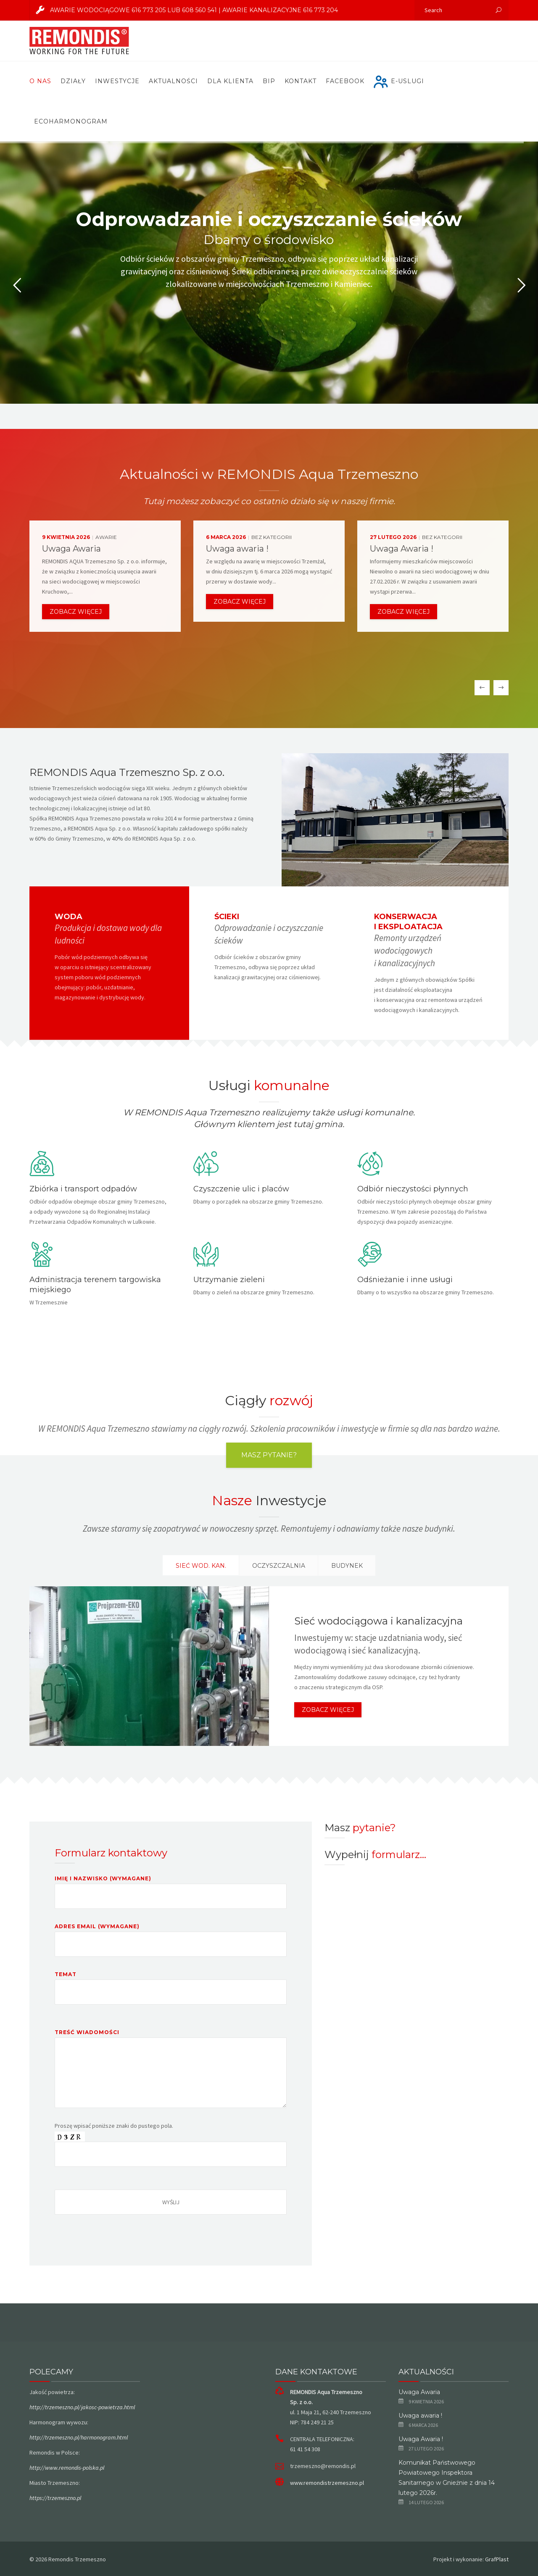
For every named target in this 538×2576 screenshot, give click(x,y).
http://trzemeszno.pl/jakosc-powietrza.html (82, 2407)
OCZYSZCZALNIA (278, 1565)
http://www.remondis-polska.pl (66, 2467)
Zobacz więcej (76, 611)
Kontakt (300, 81)
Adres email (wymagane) (171, 1946)
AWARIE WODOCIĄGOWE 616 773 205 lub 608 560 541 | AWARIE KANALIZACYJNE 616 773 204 (184, 10)
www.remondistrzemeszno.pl (327, 2483)
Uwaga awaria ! (420, 2415)
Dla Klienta (230, 81)
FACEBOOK (345, 81)
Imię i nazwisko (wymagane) (171, 1898)
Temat (171, 1994)
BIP (269, 81)
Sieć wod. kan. (201, 1565)
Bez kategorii (271, 537)
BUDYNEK (347, 1565)
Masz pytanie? (269, 1455)
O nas (40, 81)
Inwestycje (117, 81)
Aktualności (173, 81)
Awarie (106, 537)
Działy (73, 81)
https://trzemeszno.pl (55, 2498)
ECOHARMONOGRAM (71, 121)
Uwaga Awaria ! (420, 2439)
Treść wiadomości (171, 2068)
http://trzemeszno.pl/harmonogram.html (78, 2437)
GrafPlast (497, 2559)
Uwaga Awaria (419, 2392)
